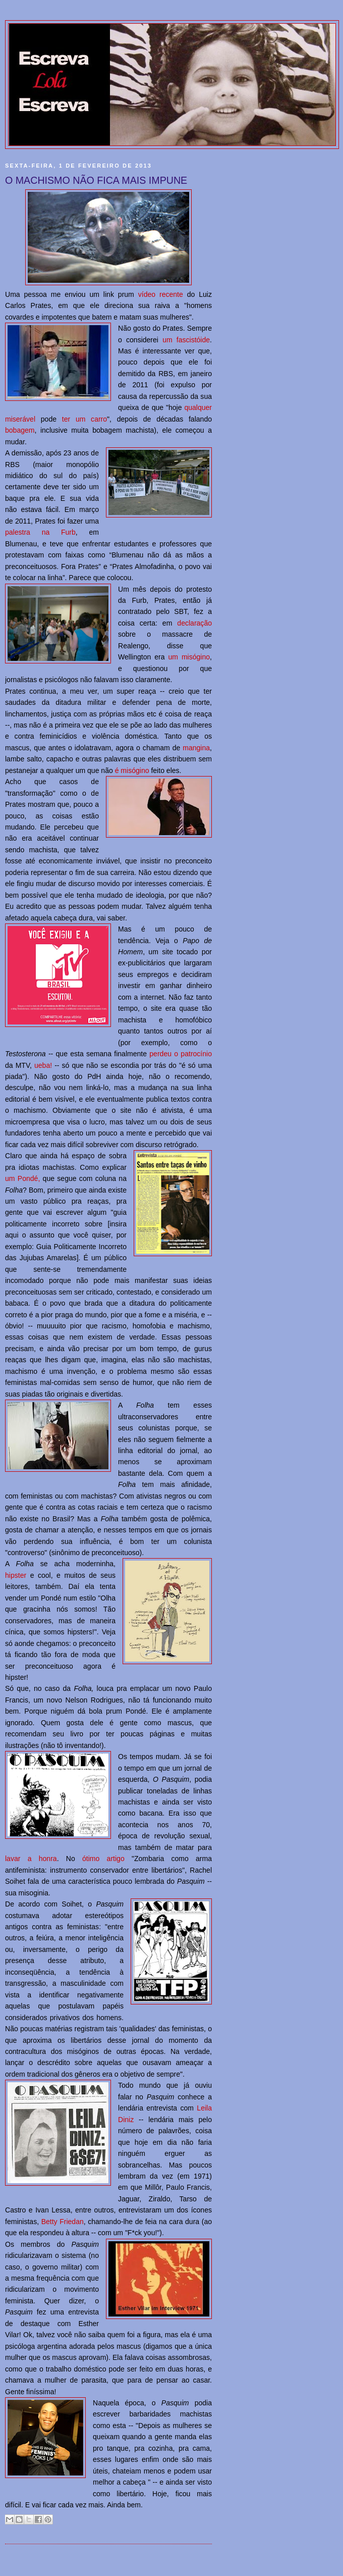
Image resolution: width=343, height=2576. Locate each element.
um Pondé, (22, 1178)
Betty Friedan (62, 2222)
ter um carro (84, 419)
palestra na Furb (40, 532)
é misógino (132, 770)
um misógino (189, 657)
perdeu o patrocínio (180, 1054)
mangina (196, 748)
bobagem (20, 430)
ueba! (43, 1065)
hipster (15, 1575)
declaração (194, 623)
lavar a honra (31, 1858)
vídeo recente (160, 294)
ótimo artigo (103, 1858)
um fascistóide (186, 340)
